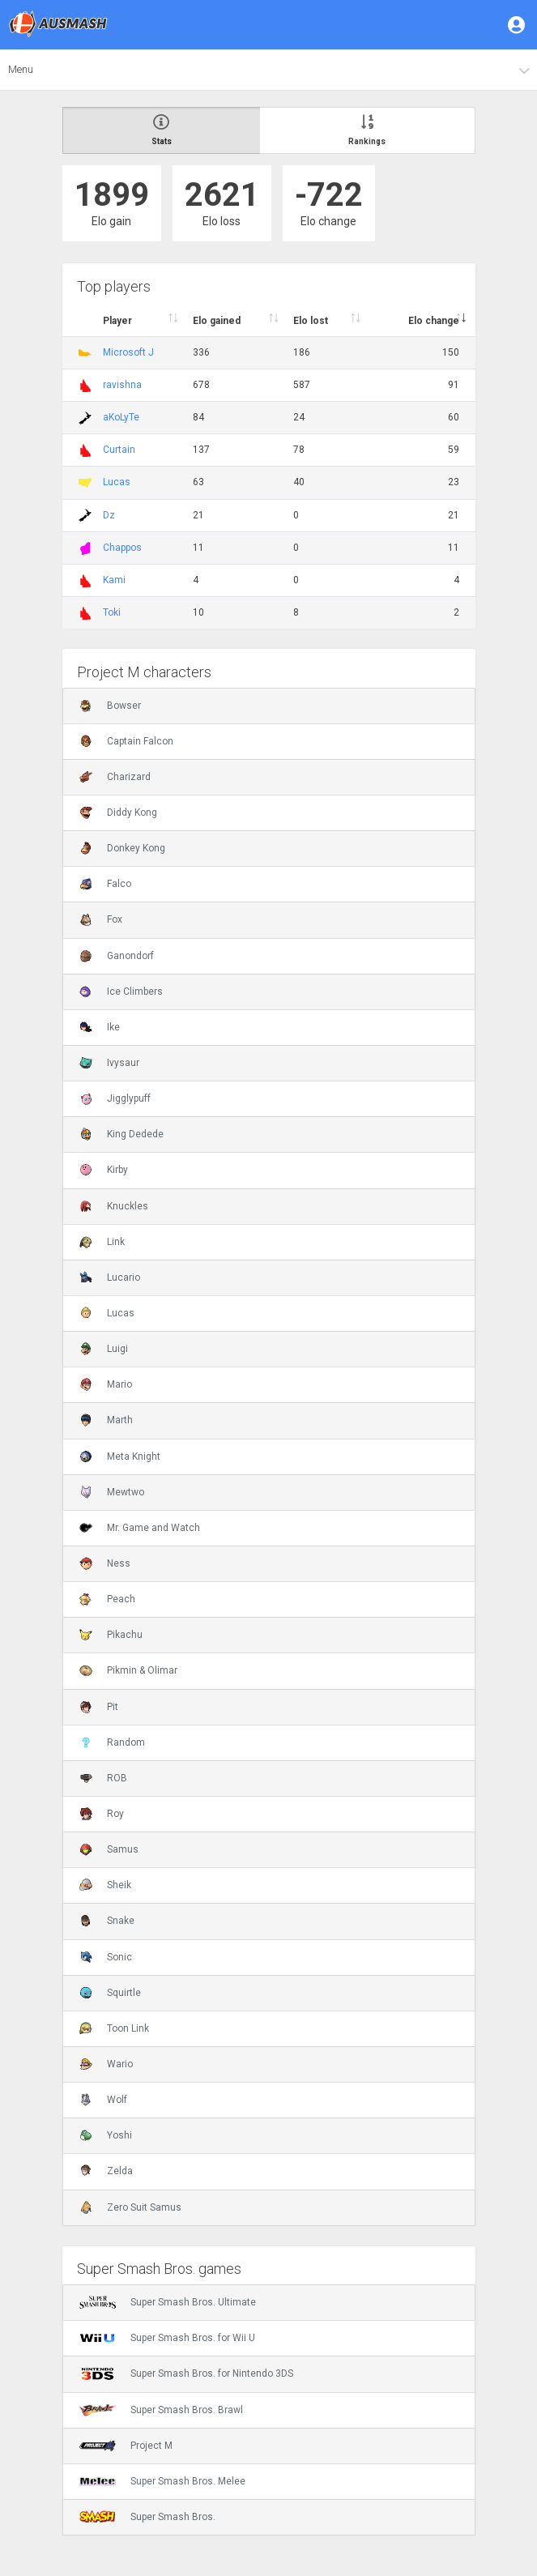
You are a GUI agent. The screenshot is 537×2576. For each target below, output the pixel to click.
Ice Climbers (121, 991)
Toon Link (114, 2028)
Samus (109, 1849)
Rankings (367, 130)
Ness (104, 1563)
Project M (126, 2445)
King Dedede (121, 1134)
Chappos (122, 547)
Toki (112, 612)
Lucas (116, 482)
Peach (107, 1599)
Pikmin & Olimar (128, 1670)
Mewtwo (111, 1492)
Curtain (119, 449)
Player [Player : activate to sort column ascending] (117, 320)
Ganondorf (116, 955)
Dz (109, 515)
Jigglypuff (115, 1098)
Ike (99, 1027)
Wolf (103, 2099)
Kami (114, 580)
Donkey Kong (122, 848)
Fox (100, 919)
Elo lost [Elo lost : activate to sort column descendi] (310, 320)
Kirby (103, 1169)
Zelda (106, 2170)
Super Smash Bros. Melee (162, 2481)
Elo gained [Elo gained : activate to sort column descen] (217, 320)
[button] (517, 24)
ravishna (122, 384)
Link (102, 1241)
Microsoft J (128, 352)
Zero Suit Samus (130, 2207)
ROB (103, 1778)
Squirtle (110, 1992)
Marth (106, 1420)
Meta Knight (119, 1456)
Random (112, 1742)
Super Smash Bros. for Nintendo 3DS (186, 2373)
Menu (20, 69)
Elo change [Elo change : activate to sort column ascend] (433, 320)
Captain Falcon (126, 741)
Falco (105, 883)
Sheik (105, 1885)
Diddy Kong (118, 812)
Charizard (115, 776)
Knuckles (113, 1206)
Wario (106, 2064)
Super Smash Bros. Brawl (161, 2409)
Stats (162, 130)
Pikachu (111, 1634)
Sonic (105, 1957)
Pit (98, 1706)
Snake (106, 1920)
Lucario (109, 1277)
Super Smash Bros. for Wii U (167, 2337)
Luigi (103, 1348)
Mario (105, 1384)
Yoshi (105, 2135)
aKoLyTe (121, 417)
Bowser (110, 705)
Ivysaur (109, 1062)
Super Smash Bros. (147, 2516)
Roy (101, 1813)
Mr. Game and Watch (139, 1527)
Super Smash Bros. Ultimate (167, 2302)
